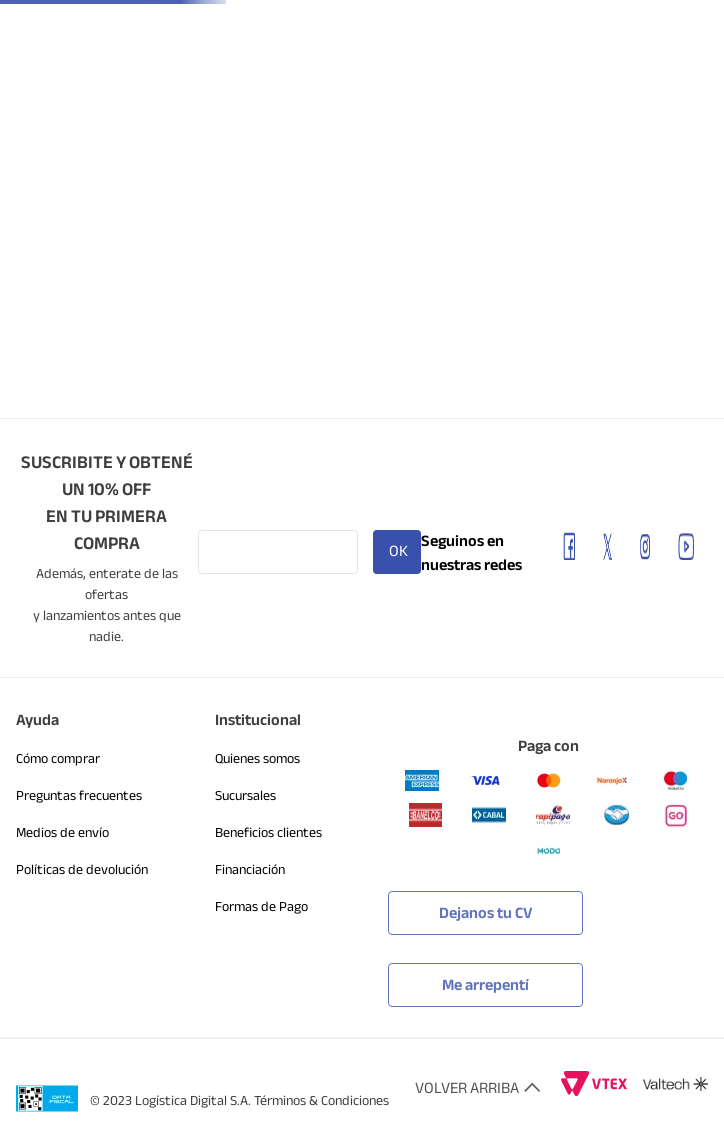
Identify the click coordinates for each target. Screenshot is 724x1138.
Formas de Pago (261, 906)
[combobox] (358, 87)
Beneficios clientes (268, 832)
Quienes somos (257, 758)
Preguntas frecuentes (79, 795)
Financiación (250, 869)
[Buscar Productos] (568, 87)
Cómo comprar (58, 758)
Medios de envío (62, 832)
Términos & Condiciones (321, 1100)
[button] (485, 971)
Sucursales (245, 795)
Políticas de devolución (82, 869)
